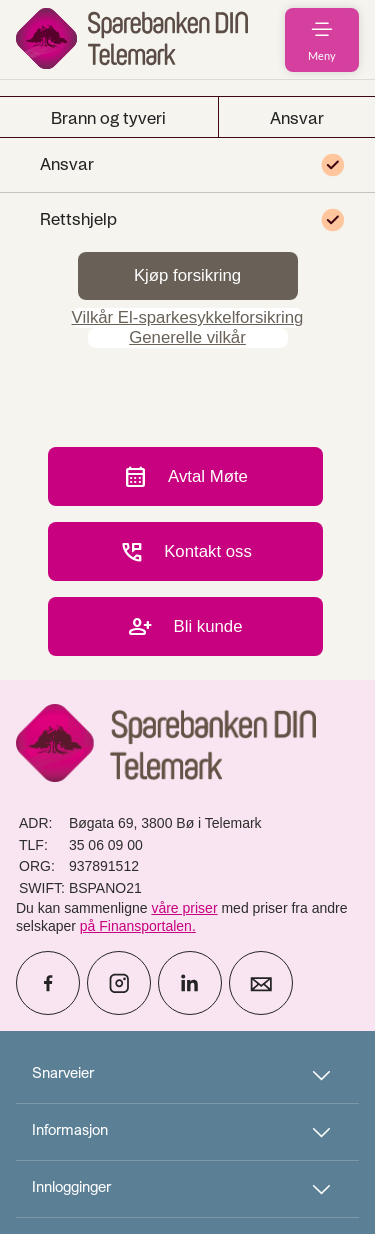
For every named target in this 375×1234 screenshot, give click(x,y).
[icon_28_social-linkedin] (190, 983)
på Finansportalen (136, 926)
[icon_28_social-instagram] (119, 983)
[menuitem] (132, 39)
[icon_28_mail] (261, 983)
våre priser (184, 908)
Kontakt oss (185, 551)
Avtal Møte (185, 476)
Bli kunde (185, 626)
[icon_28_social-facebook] (48, 983)
